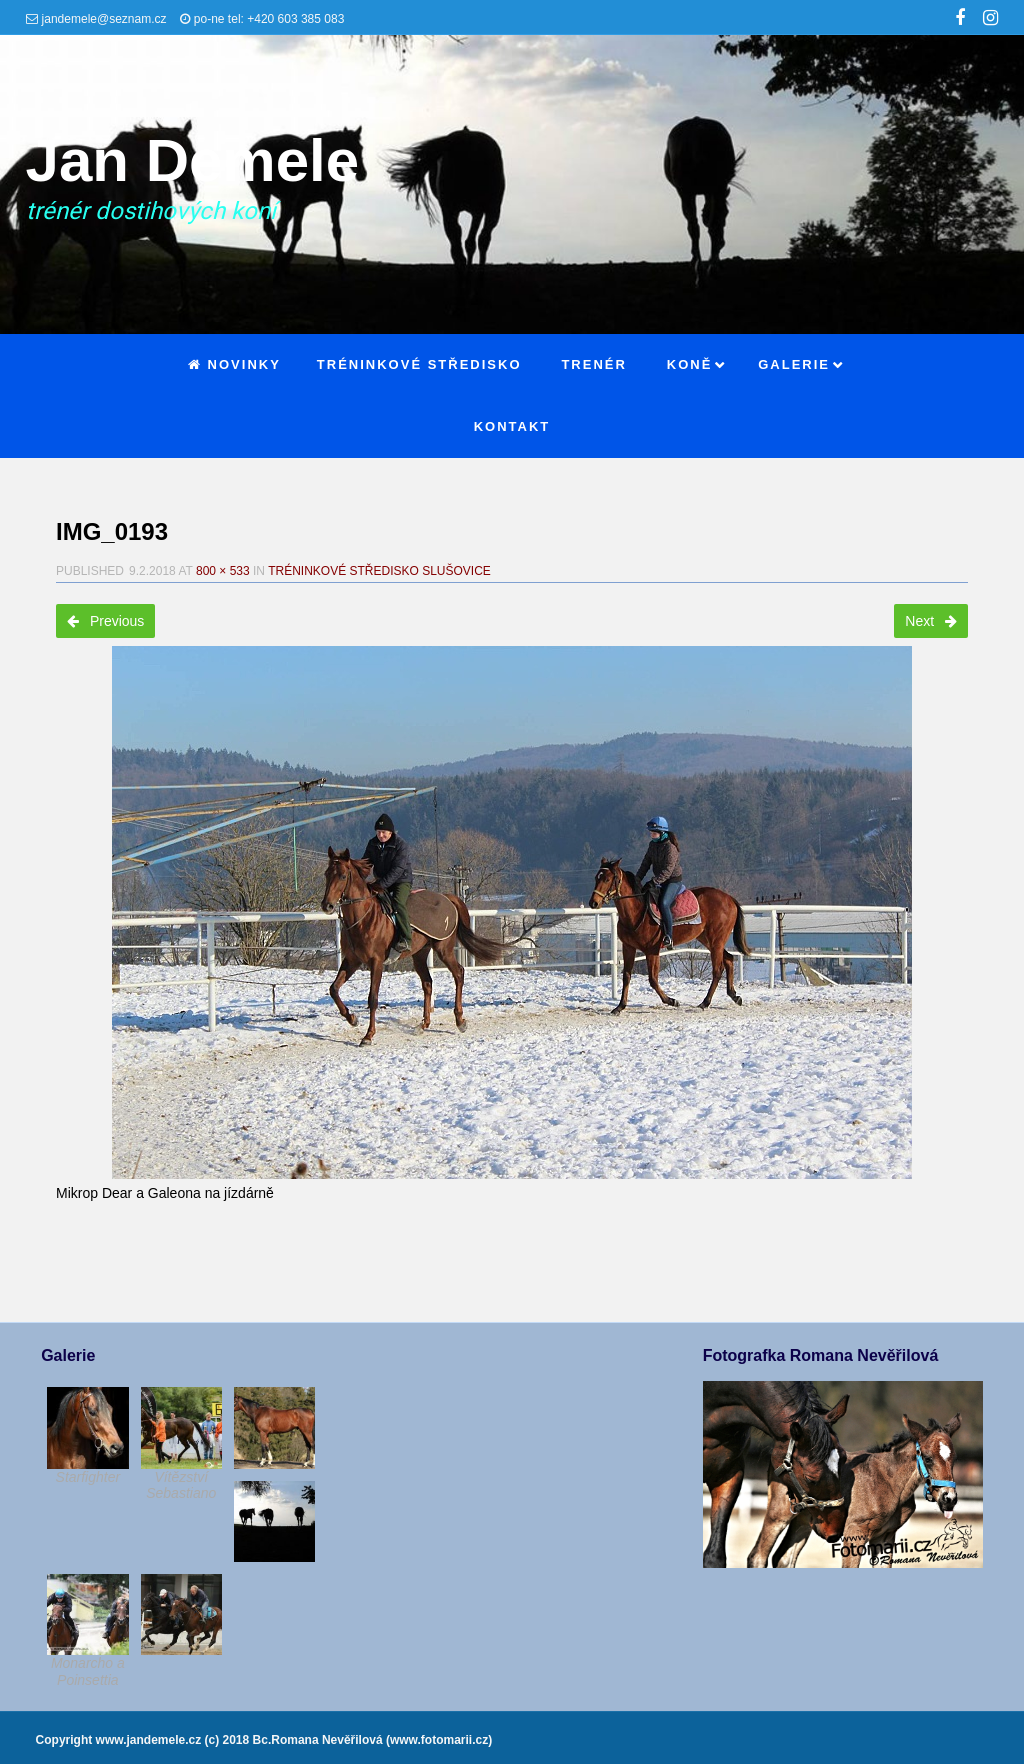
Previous (105, 621)
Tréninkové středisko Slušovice (379, 571)
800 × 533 (223, 571)
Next (931, 621)
